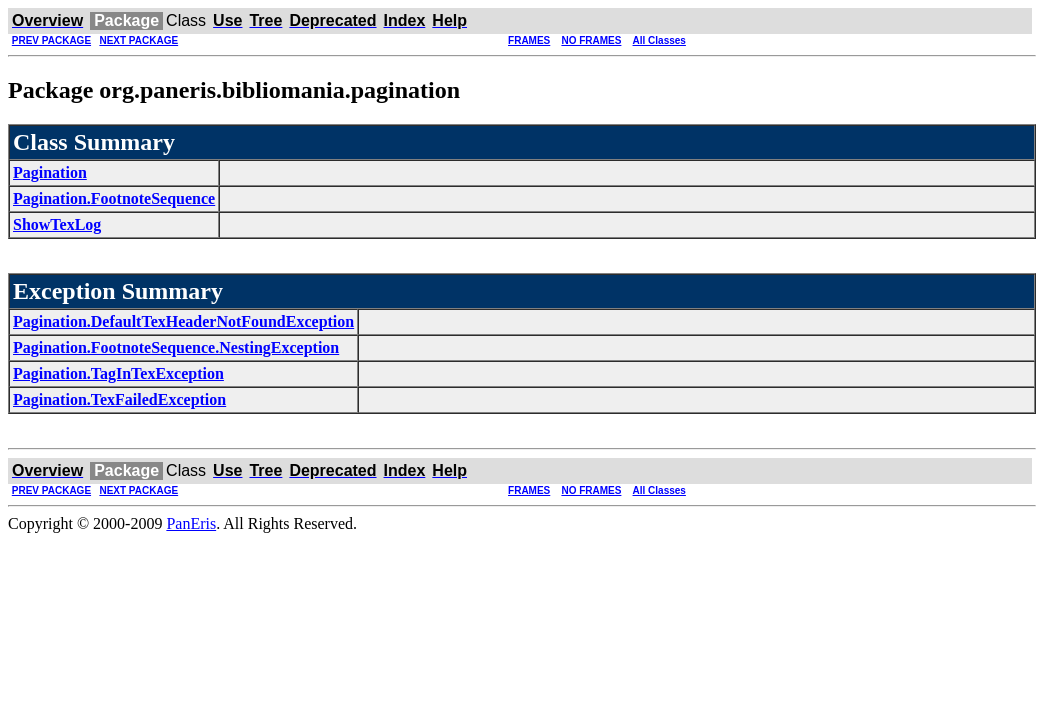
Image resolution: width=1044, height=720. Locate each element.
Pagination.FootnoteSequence (114, 198)
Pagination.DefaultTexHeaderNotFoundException (183, 321)
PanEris (191, 523)
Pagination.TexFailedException (119, 399)
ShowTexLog (57, 224)
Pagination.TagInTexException (118, 373)
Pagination (50, 172)
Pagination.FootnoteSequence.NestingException (176, 347)
